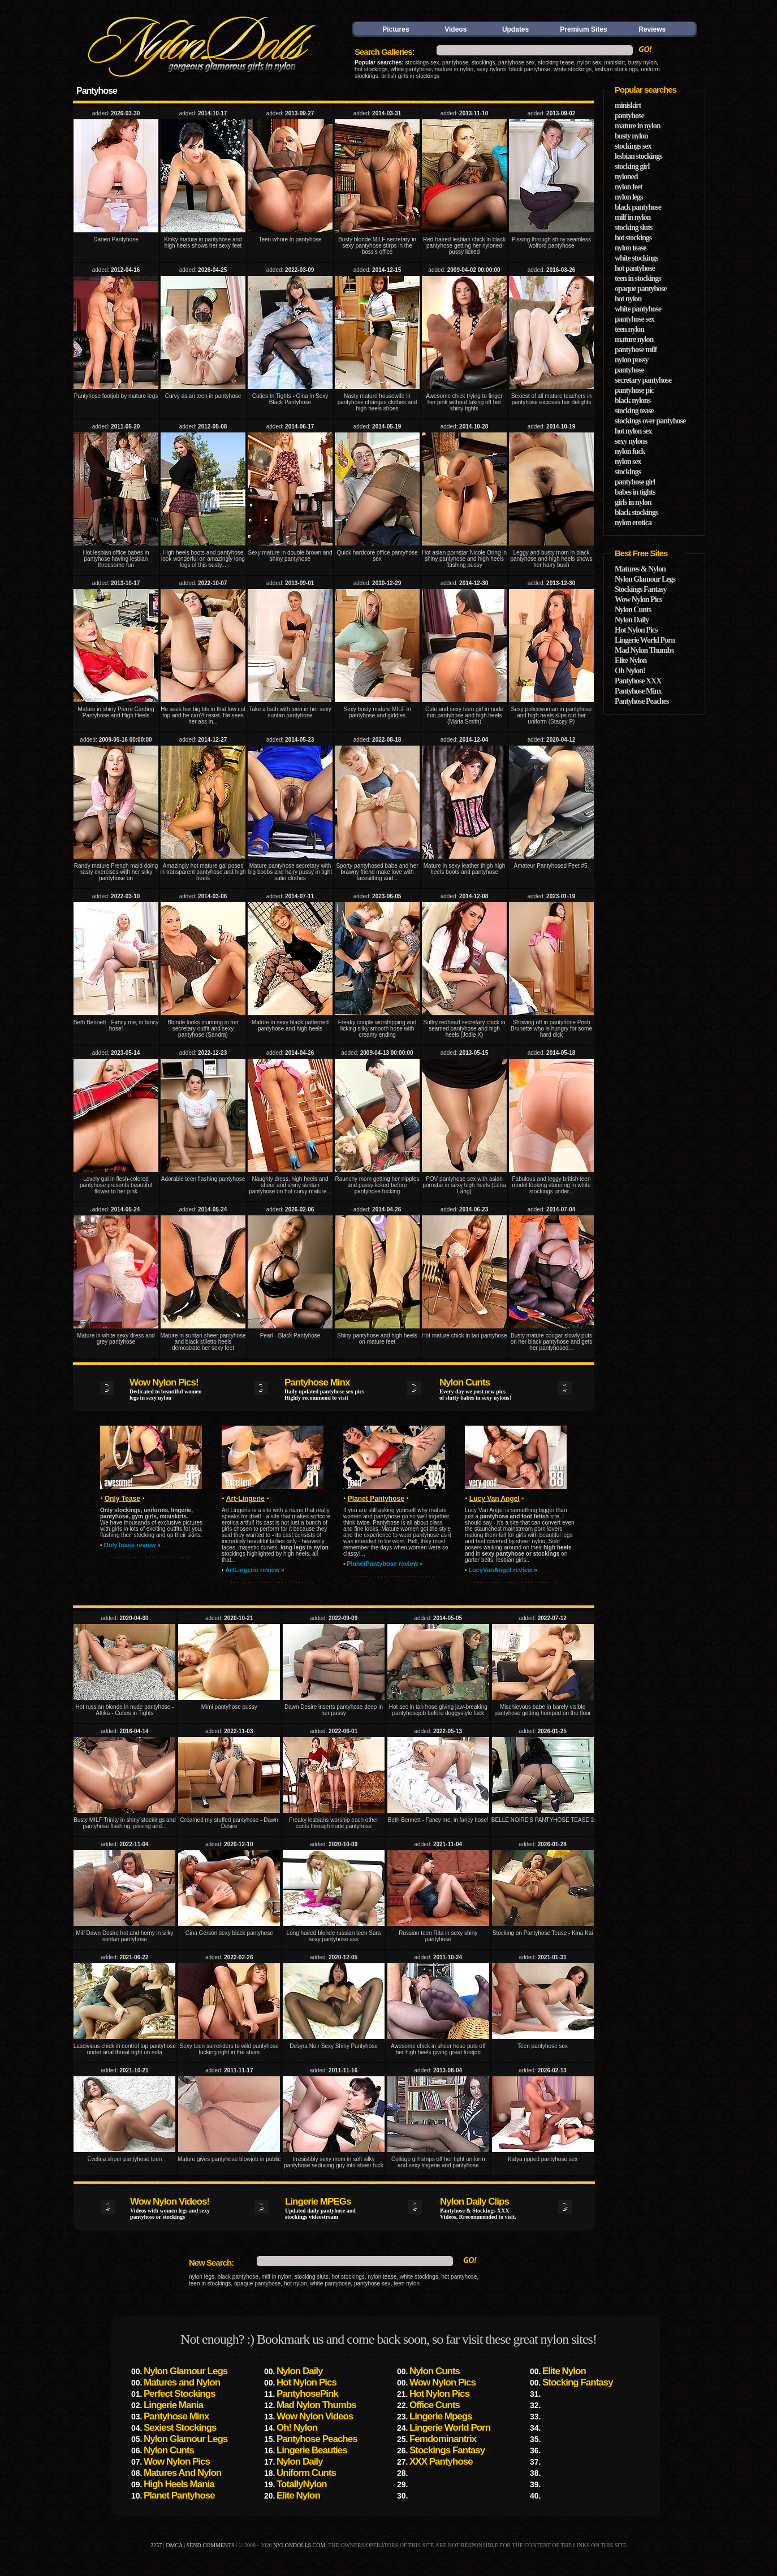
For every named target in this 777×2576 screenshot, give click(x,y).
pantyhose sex (516, 62)
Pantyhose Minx (316, 1382)
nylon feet (628, 187)
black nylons (632, 400)
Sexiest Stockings (180, 2427)
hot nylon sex (633, 431)
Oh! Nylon (297, 2427)
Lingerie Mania (173, 2405)
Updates (515, 29)
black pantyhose (530, 69)
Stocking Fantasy (577, 2382)
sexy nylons (491, 69)
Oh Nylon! (630, 670)
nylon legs (201, 2277)
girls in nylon (633, 502)
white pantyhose (411, 69)
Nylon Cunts (464, 1382)
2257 (156, 2545)
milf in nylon (632, 217)
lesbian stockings (616, 69)
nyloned (626, 176)
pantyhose (455, 62)
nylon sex (589, 62)
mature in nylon (454, 69)
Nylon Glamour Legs (645, 579)
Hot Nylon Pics (636, 630)
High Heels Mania (179, 2484)
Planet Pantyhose (179, 2495)
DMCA (174, 2545)
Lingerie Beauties (312, 2450)
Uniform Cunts (306, 2472)
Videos (455, 29)
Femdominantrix (442, 2439)
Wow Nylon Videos (315, 2416)
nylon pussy (631, 360)
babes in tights (635, 492)
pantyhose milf (636, 349)
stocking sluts (312, 2277)
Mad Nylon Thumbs (644, 650)
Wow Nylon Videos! (169, 2201)
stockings (483, 62)
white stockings (572, 69)
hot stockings (371, 69)
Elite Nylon (630, 660)
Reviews (652, 29)
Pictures (395, 29)
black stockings (636, 512)
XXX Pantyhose (441, 2461)
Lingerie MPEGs (318, 2201)
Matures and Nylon (182, 2382)
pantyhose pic (634, 390)
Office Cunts (434, 2405)
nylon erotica (633, 522)
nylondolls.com (299, 2545)
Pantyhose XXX (638, 681)
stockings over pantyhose (650, 421)
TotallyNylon (302, 2484)
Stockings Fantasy (641, 589)
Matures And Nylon (182, 2472)
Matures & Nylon (640, 569)
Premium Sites (583, 29)
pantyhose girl (635, 482)
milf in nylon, (277, 2277)
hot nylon (295, 2283)
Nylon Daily (632, 620)
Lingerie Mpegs (440, 2416)
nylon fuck (630, 451)
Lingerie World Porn (645, 640)
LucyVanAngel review (500, 1569)
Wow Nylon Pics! (164, 1382)
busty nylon (642, 62)
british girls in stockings (410, 76)
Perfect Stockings (179, 2393)
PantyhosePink (307, 2393)
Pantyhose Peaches (641, 701)
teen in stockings (210, 2283)
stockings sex (422, 62)
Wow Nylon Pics (638, 599)
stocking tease (556, 62)
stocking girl (632, 166)
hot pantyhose (459, 2277)
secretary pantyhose (643, 380)
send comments (211, 2545)
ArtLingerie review (252, 1569)
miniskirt (614, 62)
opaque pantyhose (257, 2283)
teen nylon (407, 2283)
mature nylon (634, 339)
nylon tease (382, 2277)
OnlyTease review (129, 1545)
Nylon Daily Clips (474, 2201)
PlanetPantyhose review (382, 1563)
